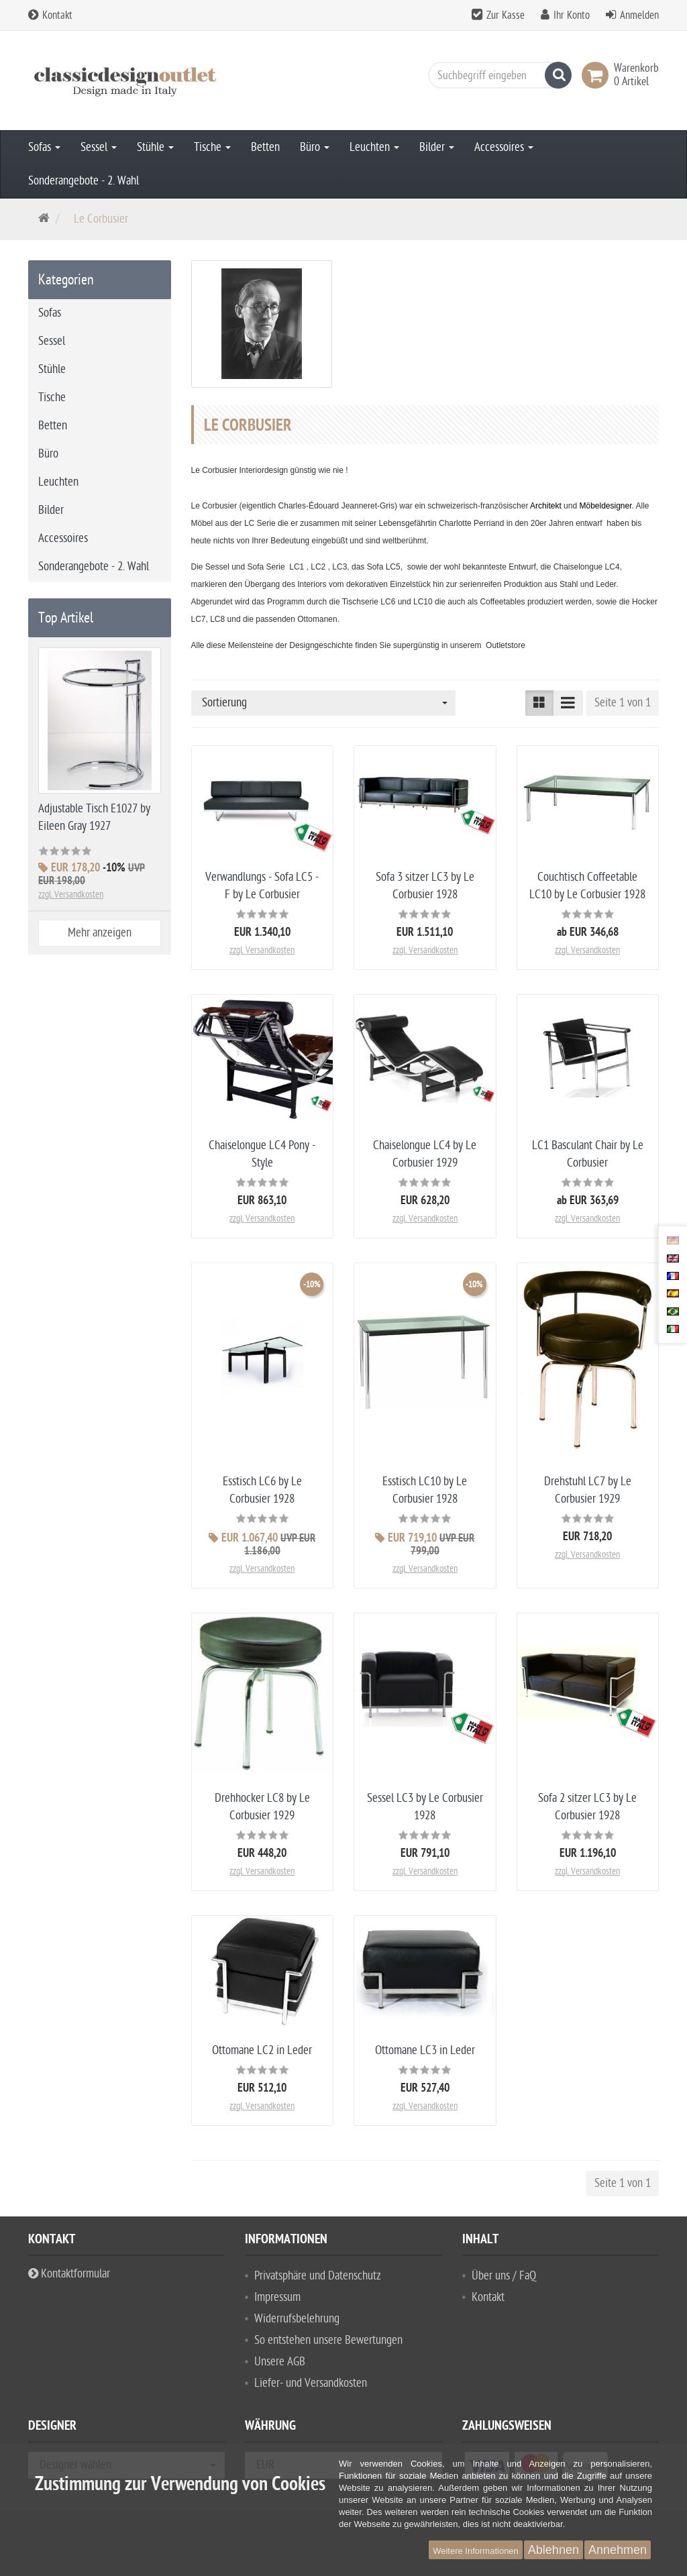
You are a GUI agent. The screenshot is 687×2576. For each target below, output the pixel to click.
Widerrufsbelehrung (296, 2323)
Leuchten (374, 147)
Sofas (44, 147)
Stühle (155, 147)
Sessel (99, 147)
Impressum (277, 2302)
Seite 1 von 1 (622, 703)
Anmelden (639, 15)
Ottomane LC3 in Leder (425, 2050)
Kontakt (50, 15)
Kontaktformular (69, 2278)
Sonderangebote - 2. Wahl (83, 181)
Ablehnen (553, 2550)
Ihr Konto (571, 15)
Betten (265, 147)
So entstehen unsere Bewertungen (328, 2345)
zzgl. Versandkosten (262, 950)
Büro (314, 147)
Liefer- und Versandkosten (310, 2388)
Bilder (436, 147)
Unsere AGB (279, 2366)
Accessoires (503, 147)
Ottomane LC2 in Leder (262, 2050)
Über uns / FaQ (504, 2280)
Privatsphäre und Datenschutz (317, 2280)
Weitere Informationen (476, 2551)
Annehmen (617, 2550)
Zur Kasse (505, 15)
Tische (212, 147)
